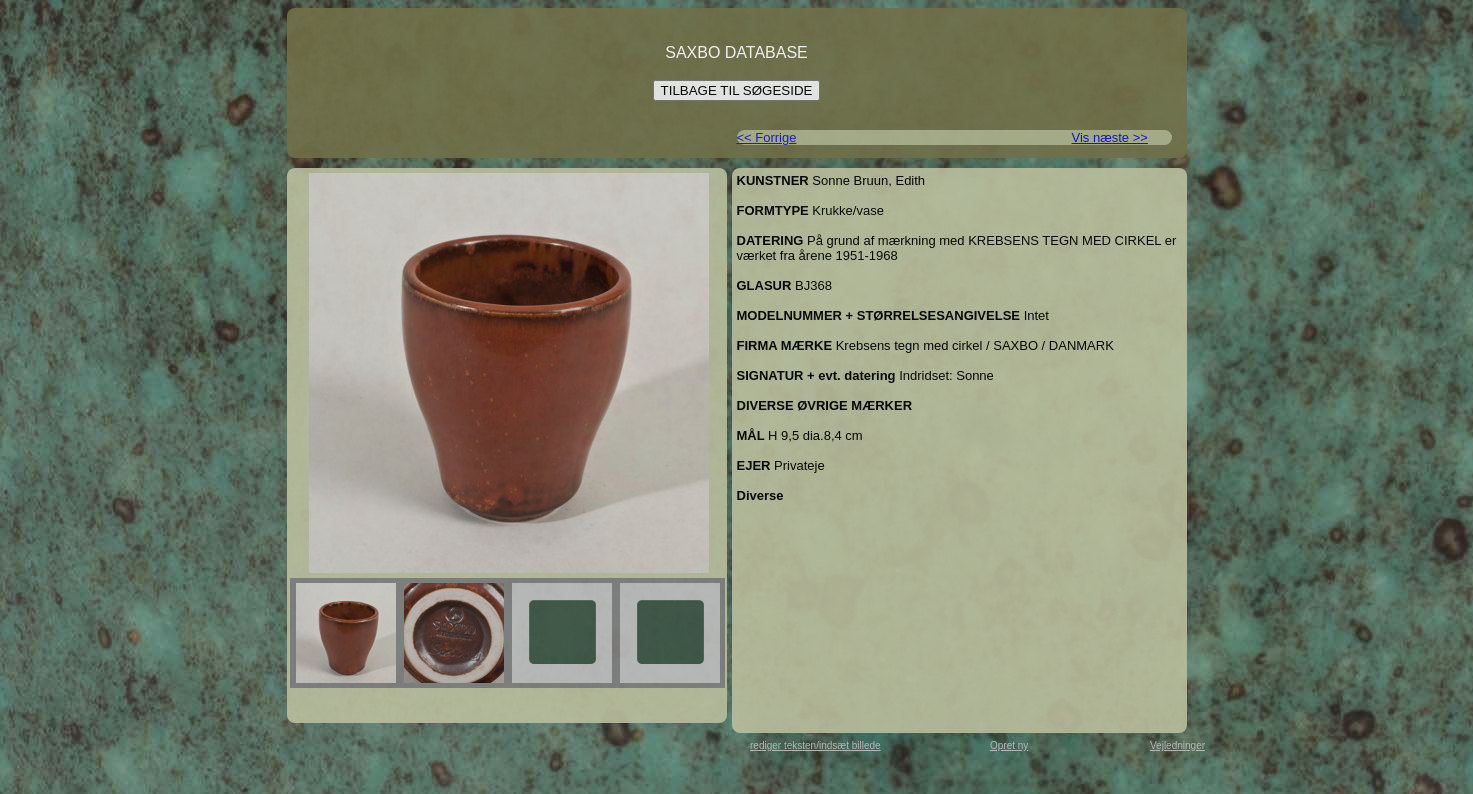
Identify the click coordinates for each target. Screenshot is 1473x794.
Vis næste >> (1110, 137)
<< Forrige (767, 137)
